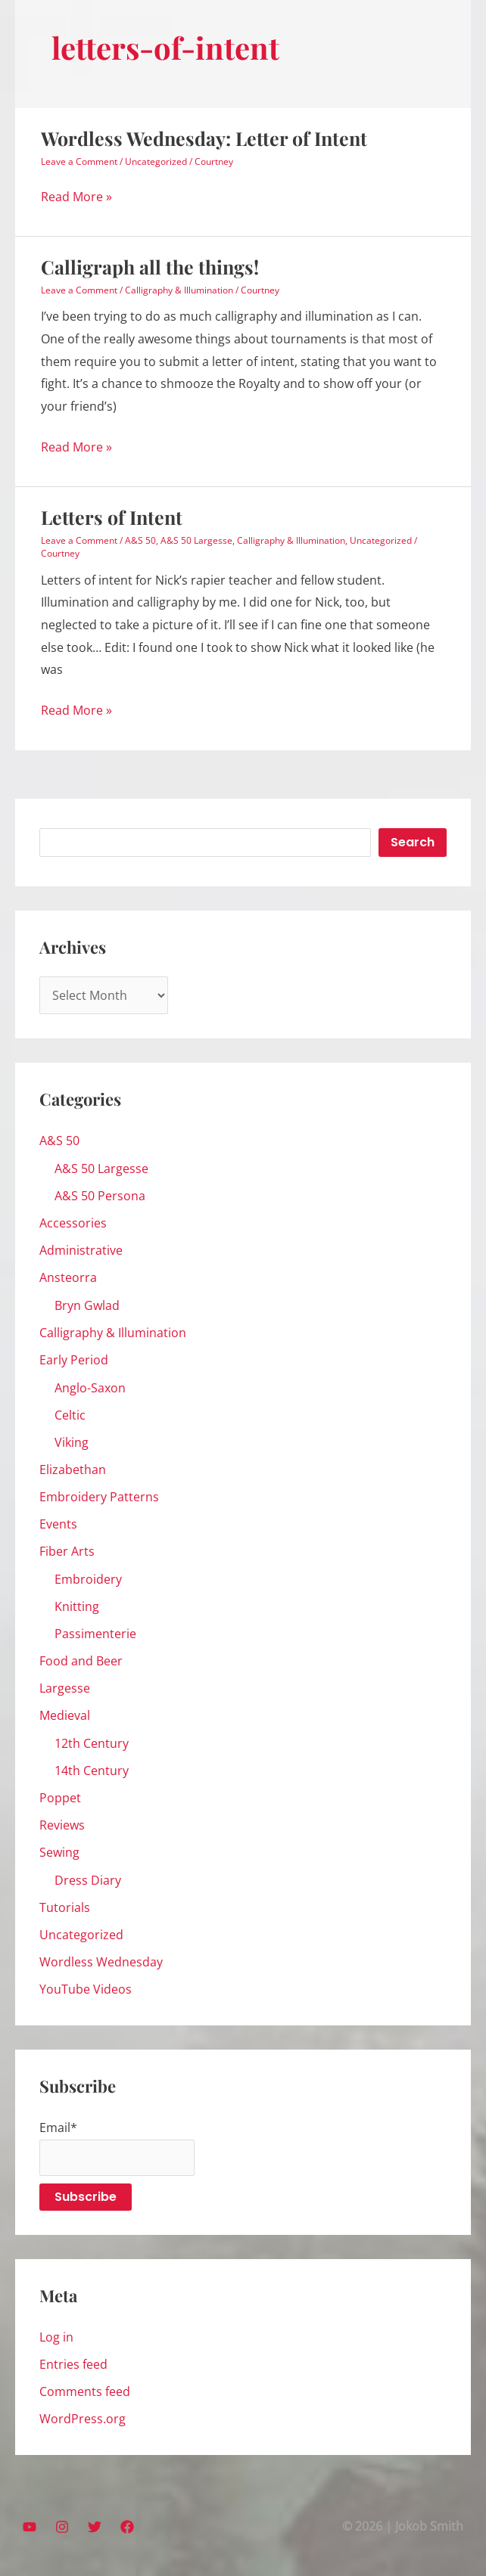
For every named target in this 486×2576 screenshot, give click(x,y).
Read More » (76, 197)
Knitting (77, 1606)
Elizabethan (72, 1469)
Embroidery (88, 1579)
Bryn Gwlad (87, 1305)
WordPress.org (82, 2418)
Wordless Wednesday (101, 1962)
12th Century (92, 1743)
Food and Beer (81, 1661)
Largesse (64, 1688)
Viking (72, 1442)
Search (413, 842)
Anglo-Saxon (90, 1388)
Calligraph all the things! (150, 266)
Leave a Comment (79, 161)
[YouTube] (29, 2527)
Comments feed (84, 2391)
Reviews (62, 1825)
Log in (56, 2337)
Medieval (64, 1715)
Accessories (73, 1223)
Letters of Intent (111, 516)
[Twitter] (94, 2527)
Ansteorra (68, 1277)
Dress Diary (88, 1880)
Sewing (59, 1852)
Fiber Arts (67, 1551)
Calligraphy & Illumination (179, 290)
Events (58, 1524)
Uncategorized (156, 161)
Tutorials (64, 1907)
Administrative (81, 1250)
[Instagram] (62, 2527)
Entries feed (73, 2364)
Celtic (70, 1415)
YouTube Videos (85, 1989)
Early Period (73, 1360)
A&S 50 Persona (100, 1195)
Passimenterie (95, 1633)
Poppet (60, 1797)
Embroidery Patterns (99, 1496)
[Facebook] (127, 2527)
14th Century (92, 1770)
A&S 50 (140, 540)
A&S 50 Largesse (196, 540)
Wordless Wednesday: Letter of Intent (204, 138)
